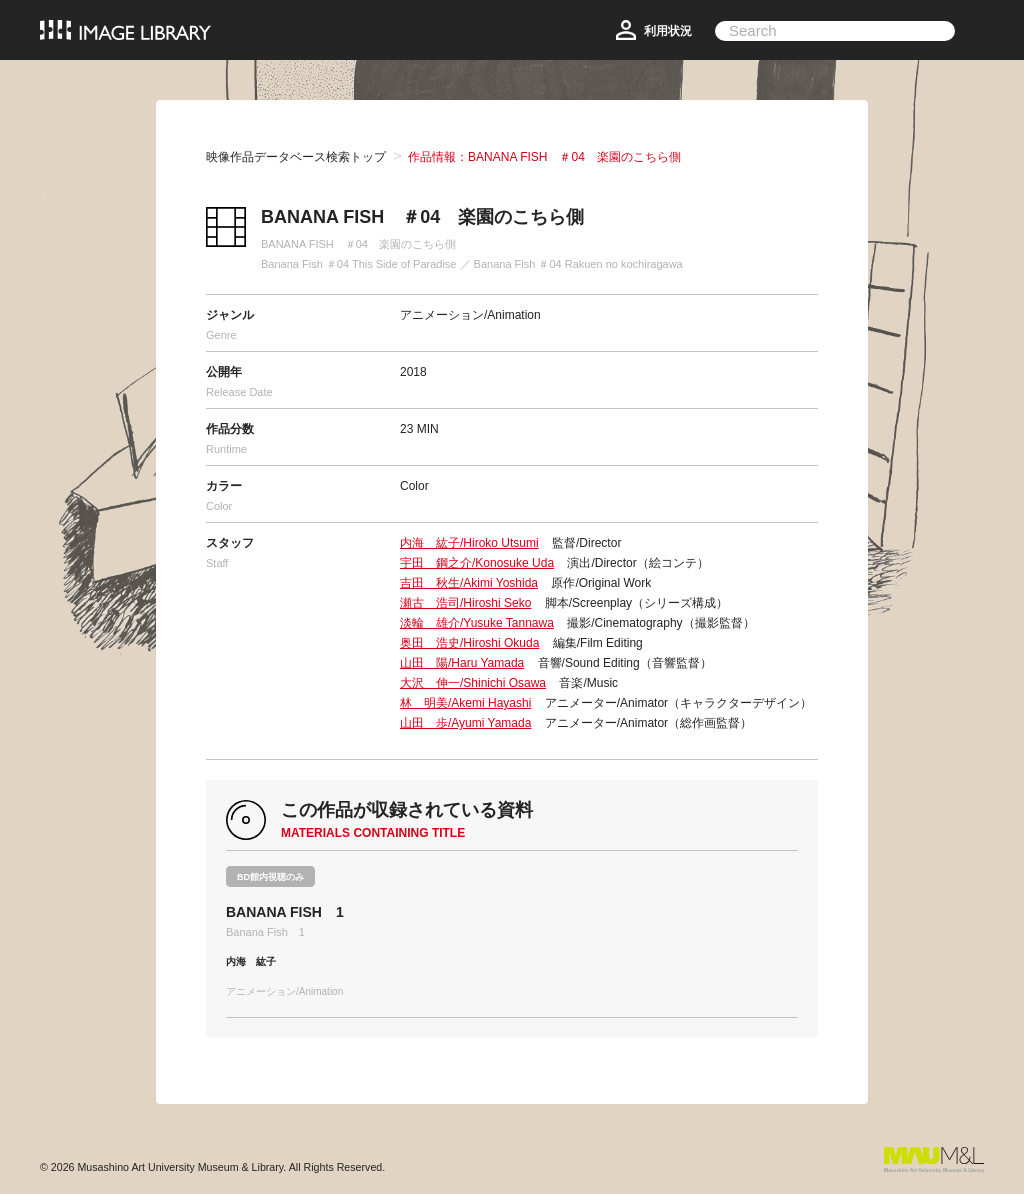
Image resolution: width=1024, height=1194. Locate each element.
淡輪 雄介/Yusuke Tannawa (477, 623)
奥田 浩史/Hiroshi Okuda (469, 643)
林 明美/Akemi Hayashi (465, 703)
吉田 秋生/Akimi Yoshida (469, 583)
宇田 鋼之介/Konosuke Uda (477, 563)
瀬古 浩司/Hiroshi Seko (465, 603)
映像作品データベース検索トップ (296, 157)
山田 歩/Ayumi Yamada (465, 723)
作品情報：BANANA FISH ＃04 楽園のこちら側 (544, 157)
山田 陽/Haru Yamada (462, 663)
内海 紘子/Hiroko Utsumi (469, 543)
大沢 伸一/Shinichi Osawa (473, 683)
